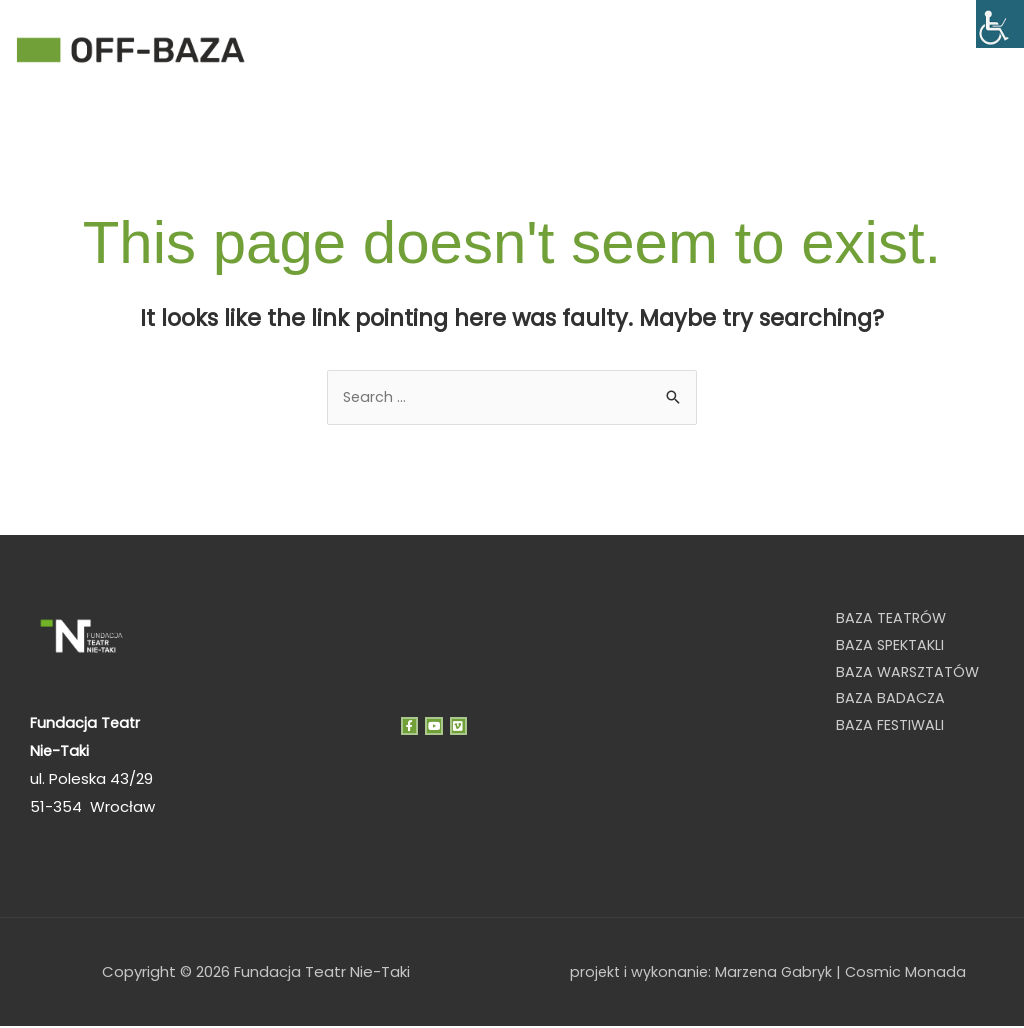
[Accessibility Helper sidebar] (1000, 24)
